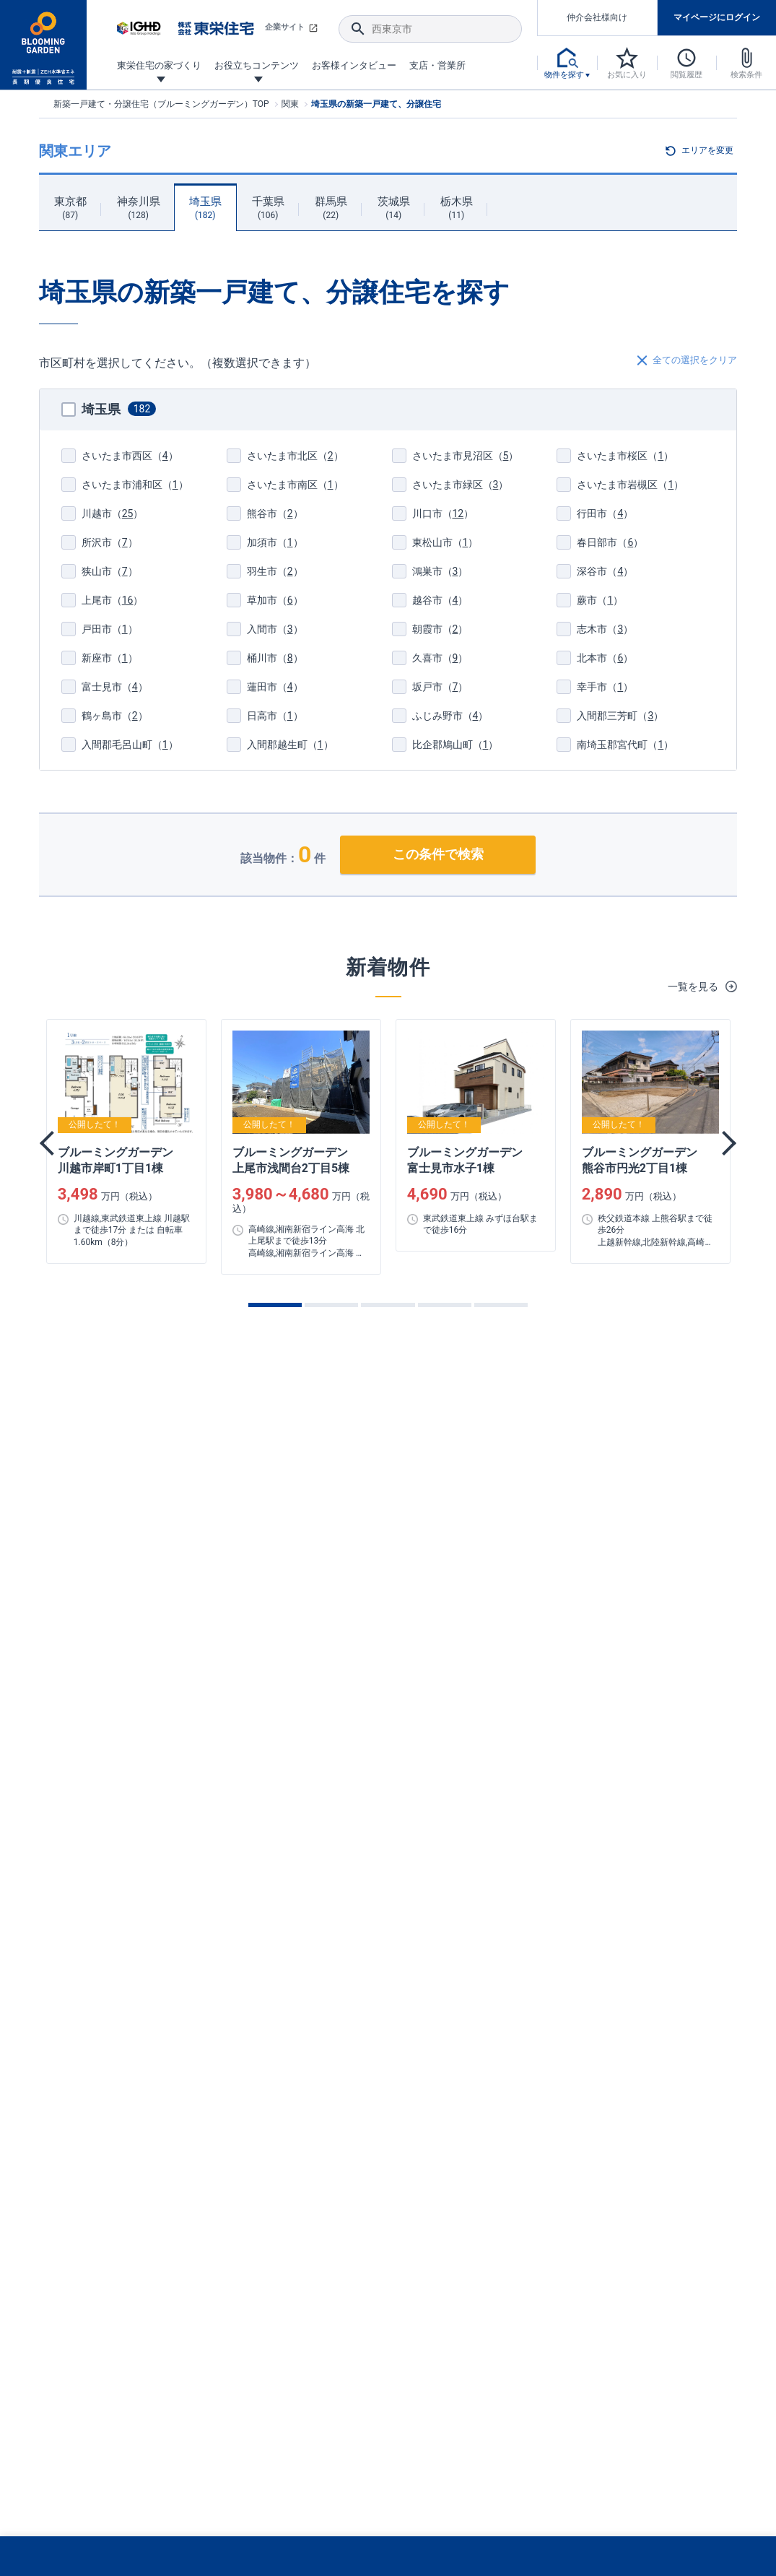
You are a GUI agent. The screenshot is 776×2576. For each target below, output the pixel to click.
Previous (52, 1143)
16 (128, 600)
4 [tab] (444, 1305)
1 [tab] (275, 1305)
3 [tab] (387, 1305)
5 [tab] (501, 1305)
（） (119, 455)
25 (128, 513)
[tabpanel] (126, 1141)
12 (458, 513)
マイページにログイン (716, 17)
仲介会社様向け (597, 17)
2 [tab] (331, 1305)
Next (724, 1143)
